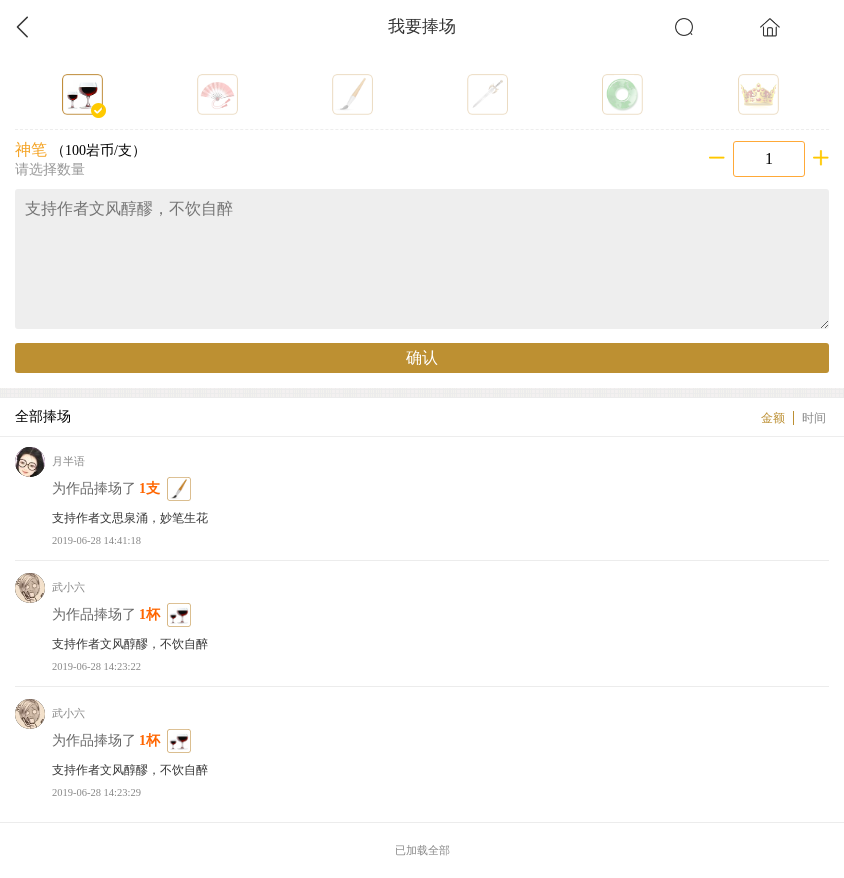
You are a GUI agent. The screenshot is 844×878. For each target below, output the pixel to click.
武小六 (68, 587)
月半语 (68, 461)
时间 (814, 418)
